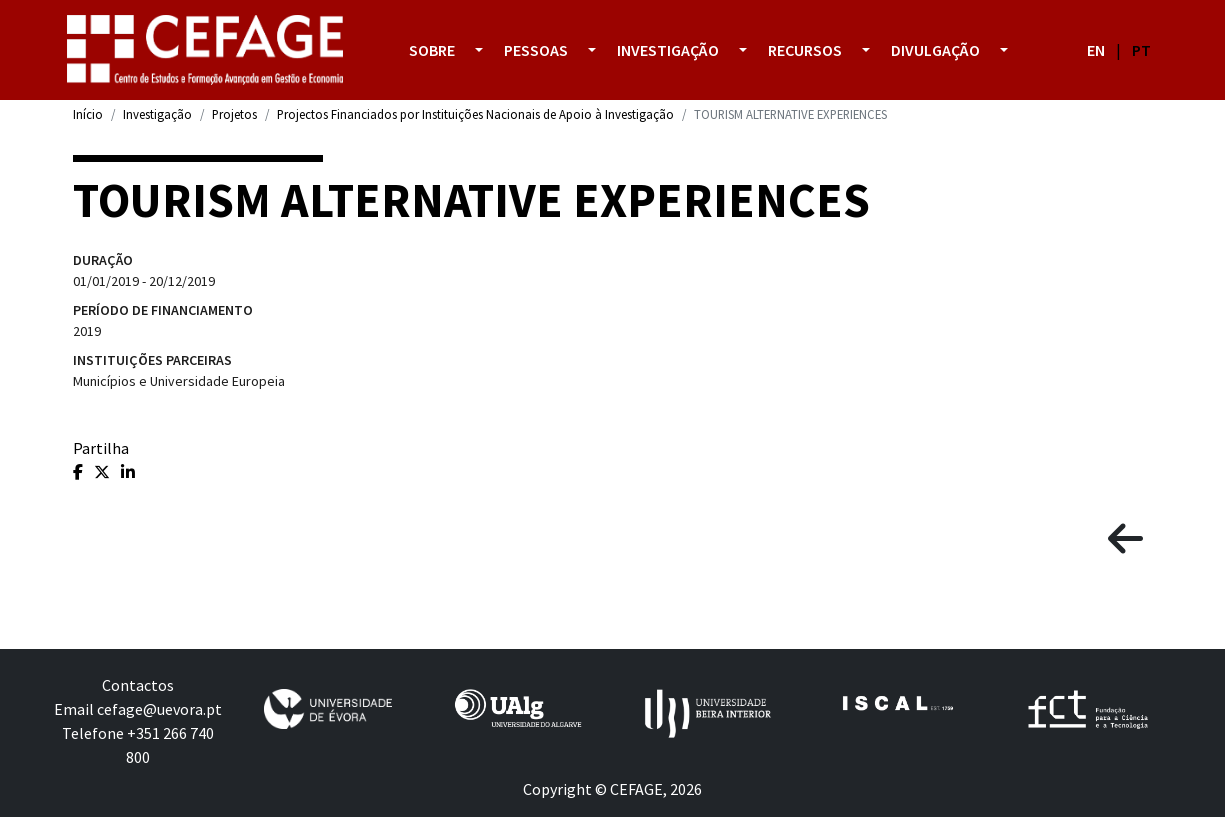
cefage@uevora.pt (159, 709)
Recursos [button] (805, 50)
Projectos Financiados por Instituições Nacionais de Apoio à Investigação (475, 114)
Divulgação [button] (935, 50)
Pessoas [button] (536, 50)
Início (88, 114)
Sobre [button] (432, 50)
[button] (479, 50)
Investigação (157, 114)
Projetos (234, 114)
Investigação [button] (668, 50)
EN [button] (1096, 50)
